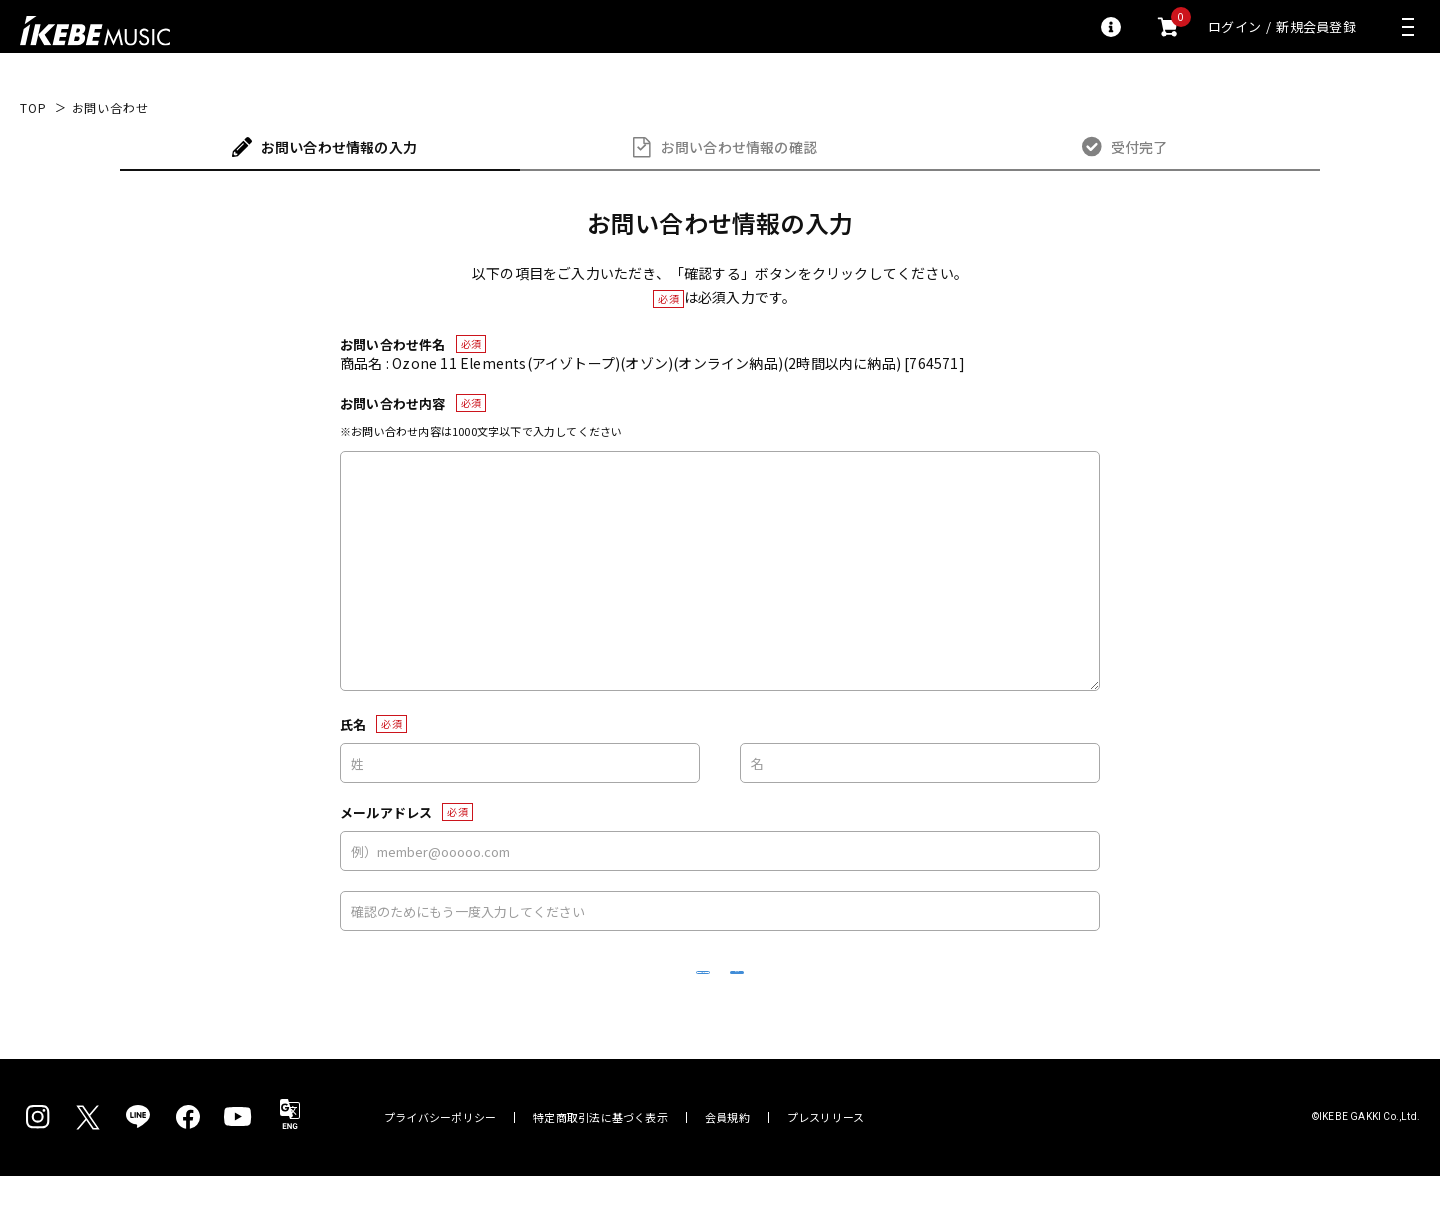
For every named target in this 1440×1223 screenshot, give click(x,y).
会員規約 (727, 1164)
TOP (33, 108)
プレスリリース (826, 1164)
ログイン (1234, 26)
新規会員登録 (1316, 26)
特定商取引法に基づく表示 (600, 1164)
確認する (865, 995)
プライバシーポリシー (440, 1164)
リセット (575, 996)
